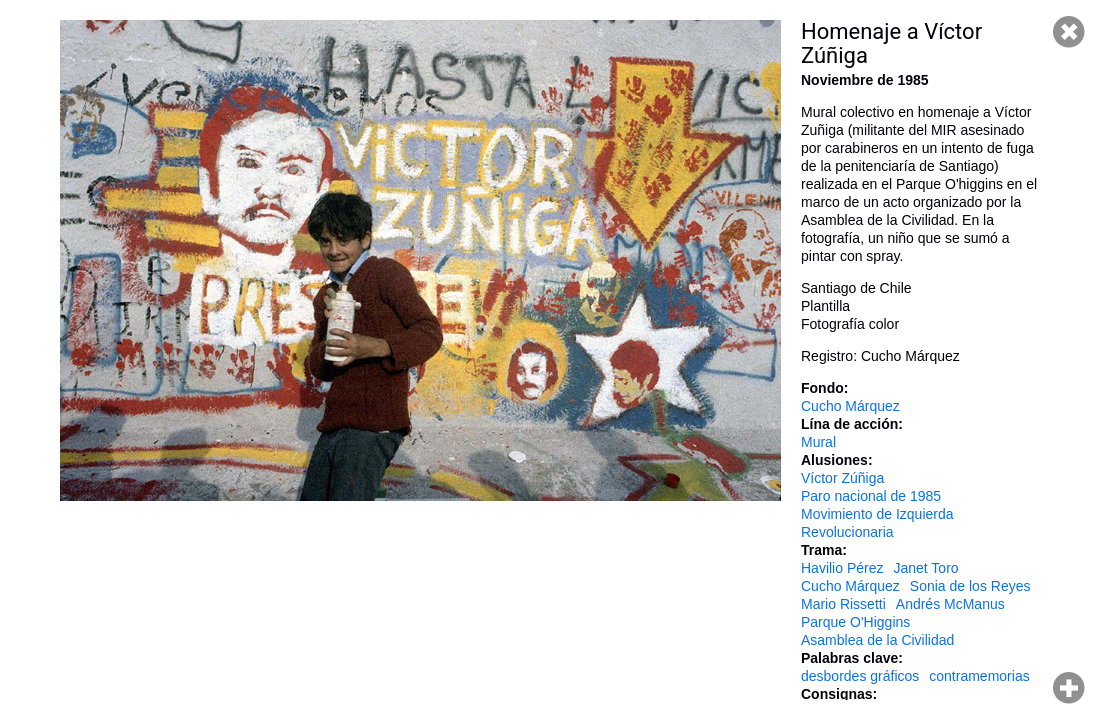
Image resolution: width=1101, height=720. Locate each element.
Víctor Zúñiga (842, 478)
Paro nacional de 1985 (871, 496)
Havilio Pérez (842, 568)
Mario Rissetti (843, 604)
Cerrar (1069, 32)
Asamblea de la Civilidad (877, 640)
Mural (818, 442)
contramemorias (979, 676)
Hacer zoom (1069, 688)
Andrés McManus (950, 604)
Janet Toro (925, 568)
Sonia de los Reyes (970, 586)
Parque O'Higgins (855, 622)
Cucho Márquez (850, 406)
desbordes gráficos (860, 676)
